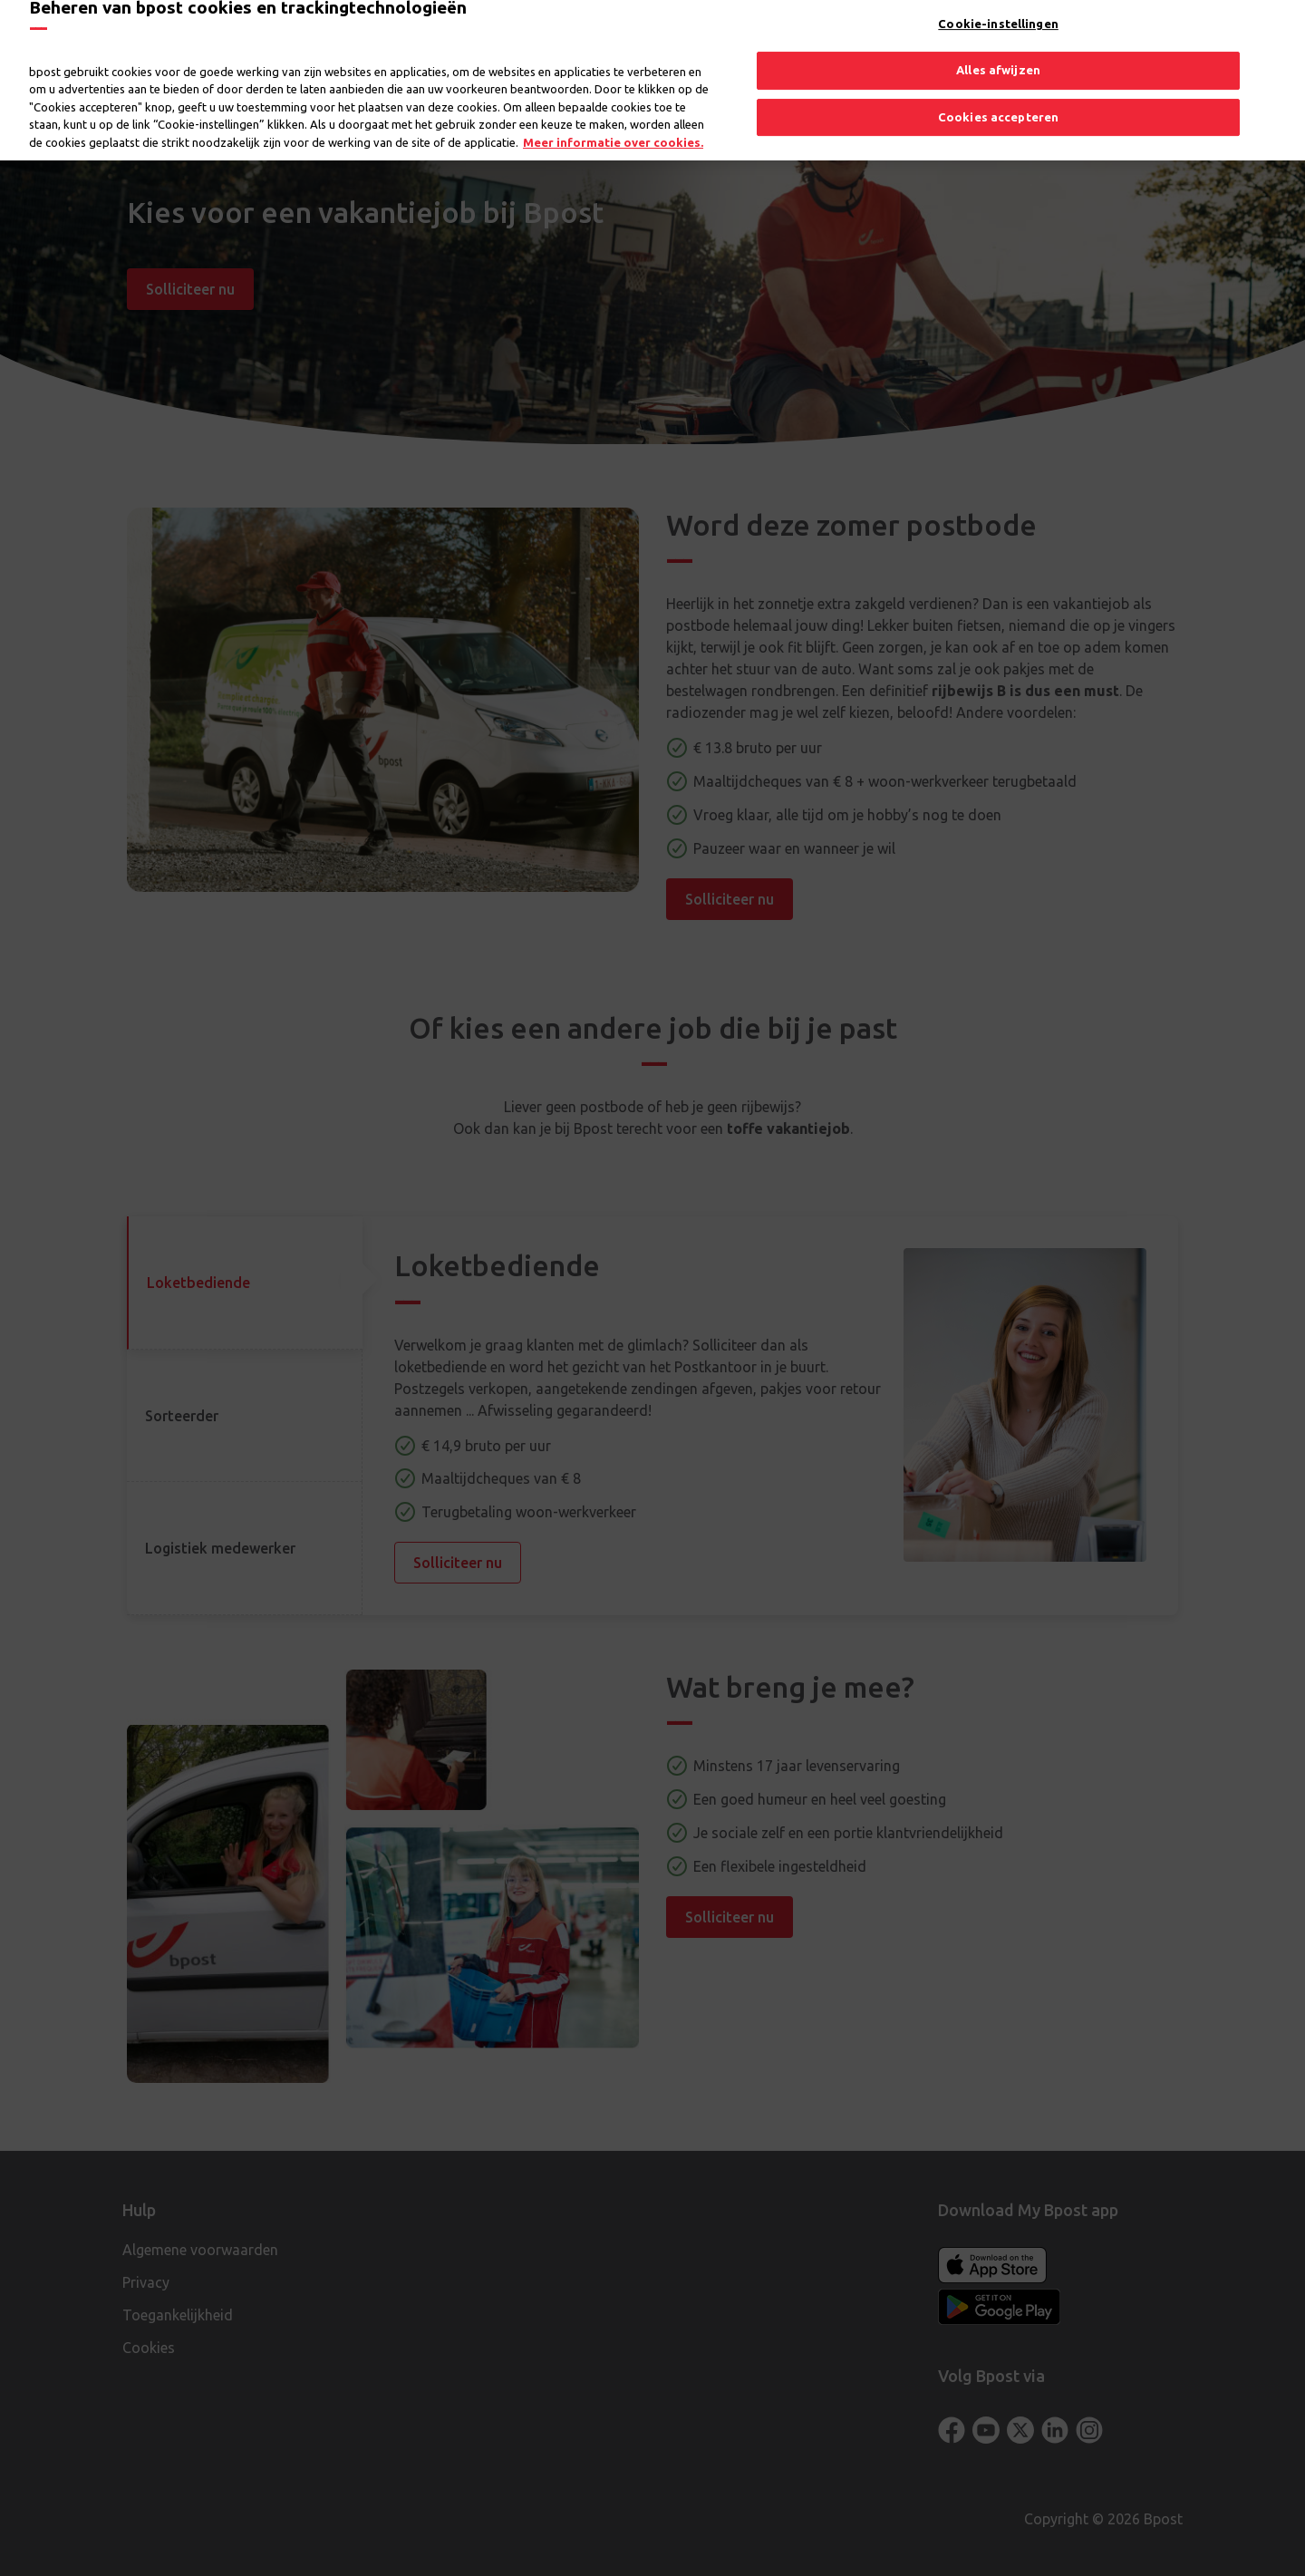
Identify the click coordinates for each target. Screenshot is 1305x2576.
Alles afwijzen (998, 57)
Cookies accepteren (998, 104)
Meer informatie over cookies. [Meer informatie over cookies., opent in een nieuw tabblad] (613, 129)
